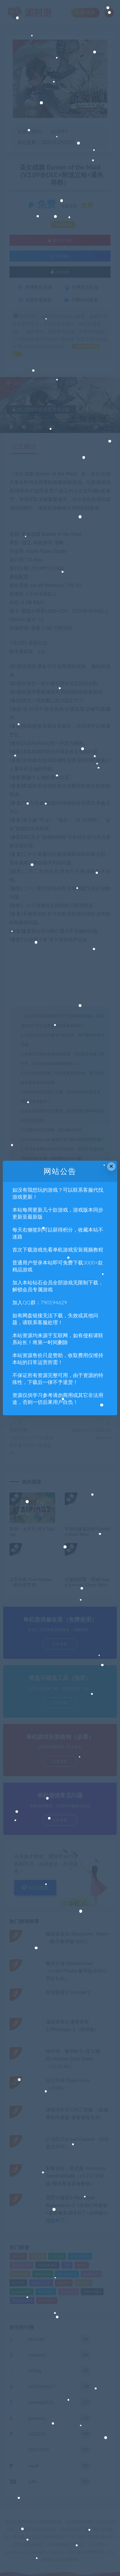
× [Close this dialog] (111, 1166)
